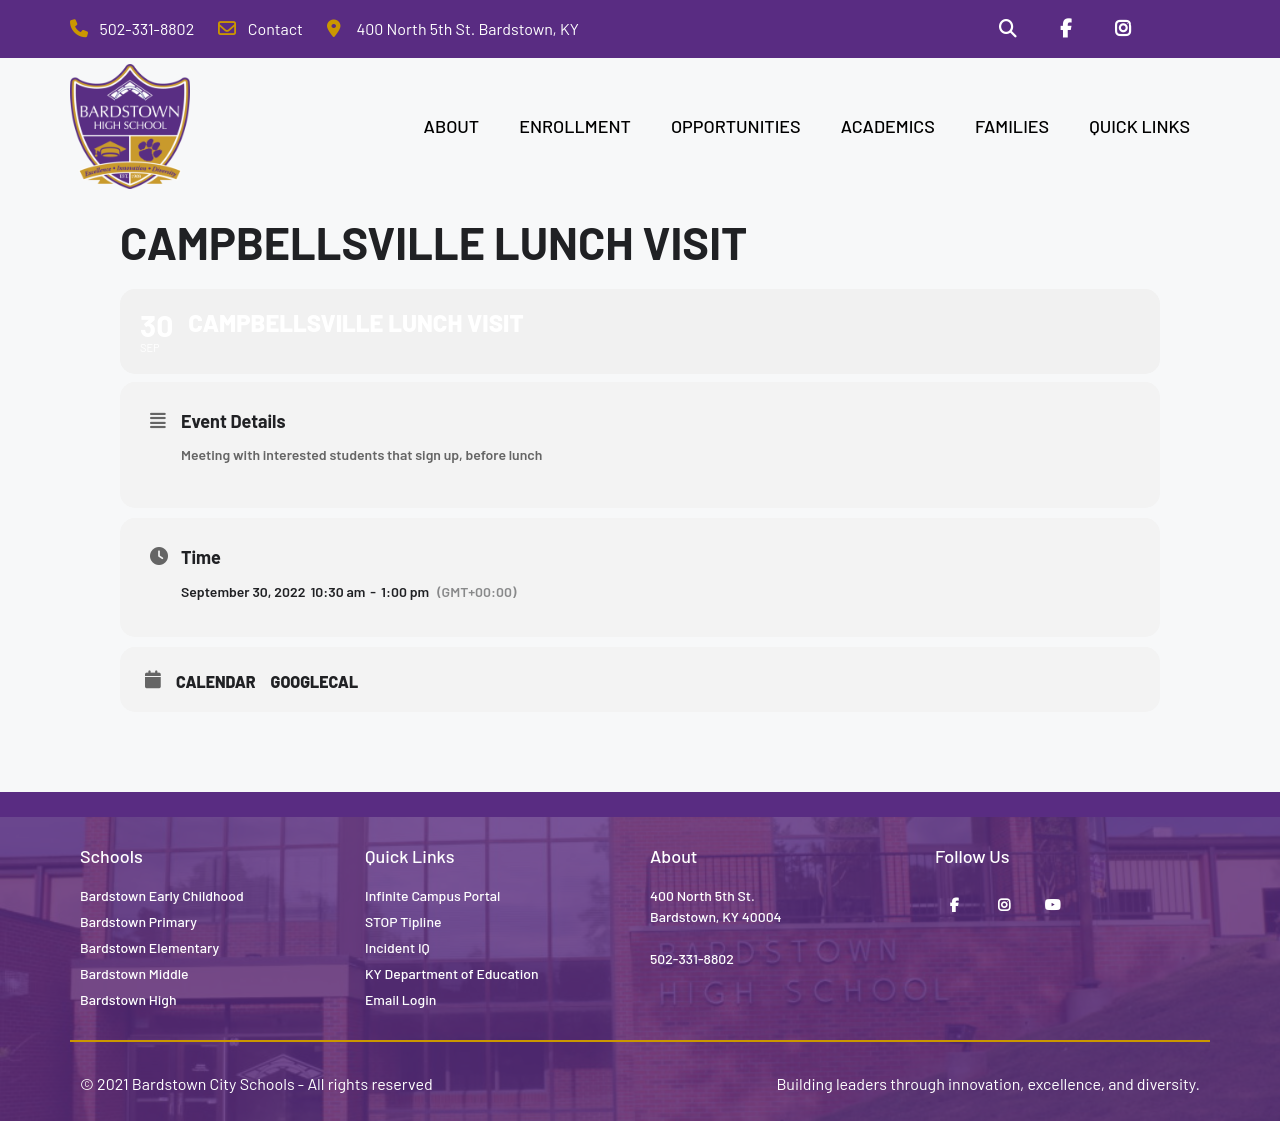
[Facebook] (1066, 29)
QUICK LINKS (1139, 126)
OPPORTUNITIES (736, 126)
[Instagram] (1123, 29)
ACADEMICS (888, 126)
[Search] (1008, 29)
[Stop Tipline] (1181, 29)
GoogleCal (315, 681)
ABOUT (452, 126)
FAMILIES (1012, 126)
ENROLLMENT (575, 126)
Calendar (216, 681)
